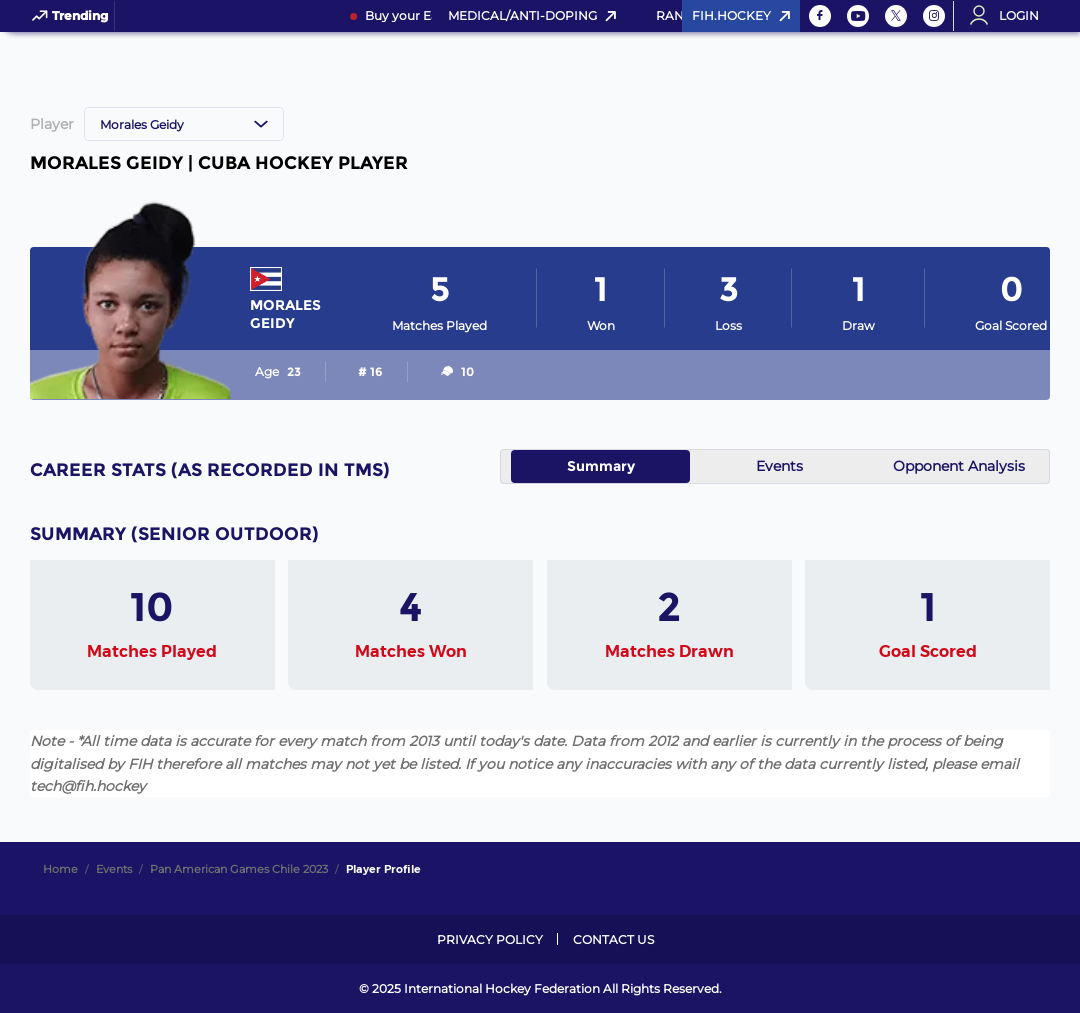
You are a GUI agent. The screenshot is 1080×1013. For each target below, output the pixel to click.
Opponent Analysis (959, 466)
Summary (601, 466)
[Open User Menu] (1011, 16)
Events (779, 466)
